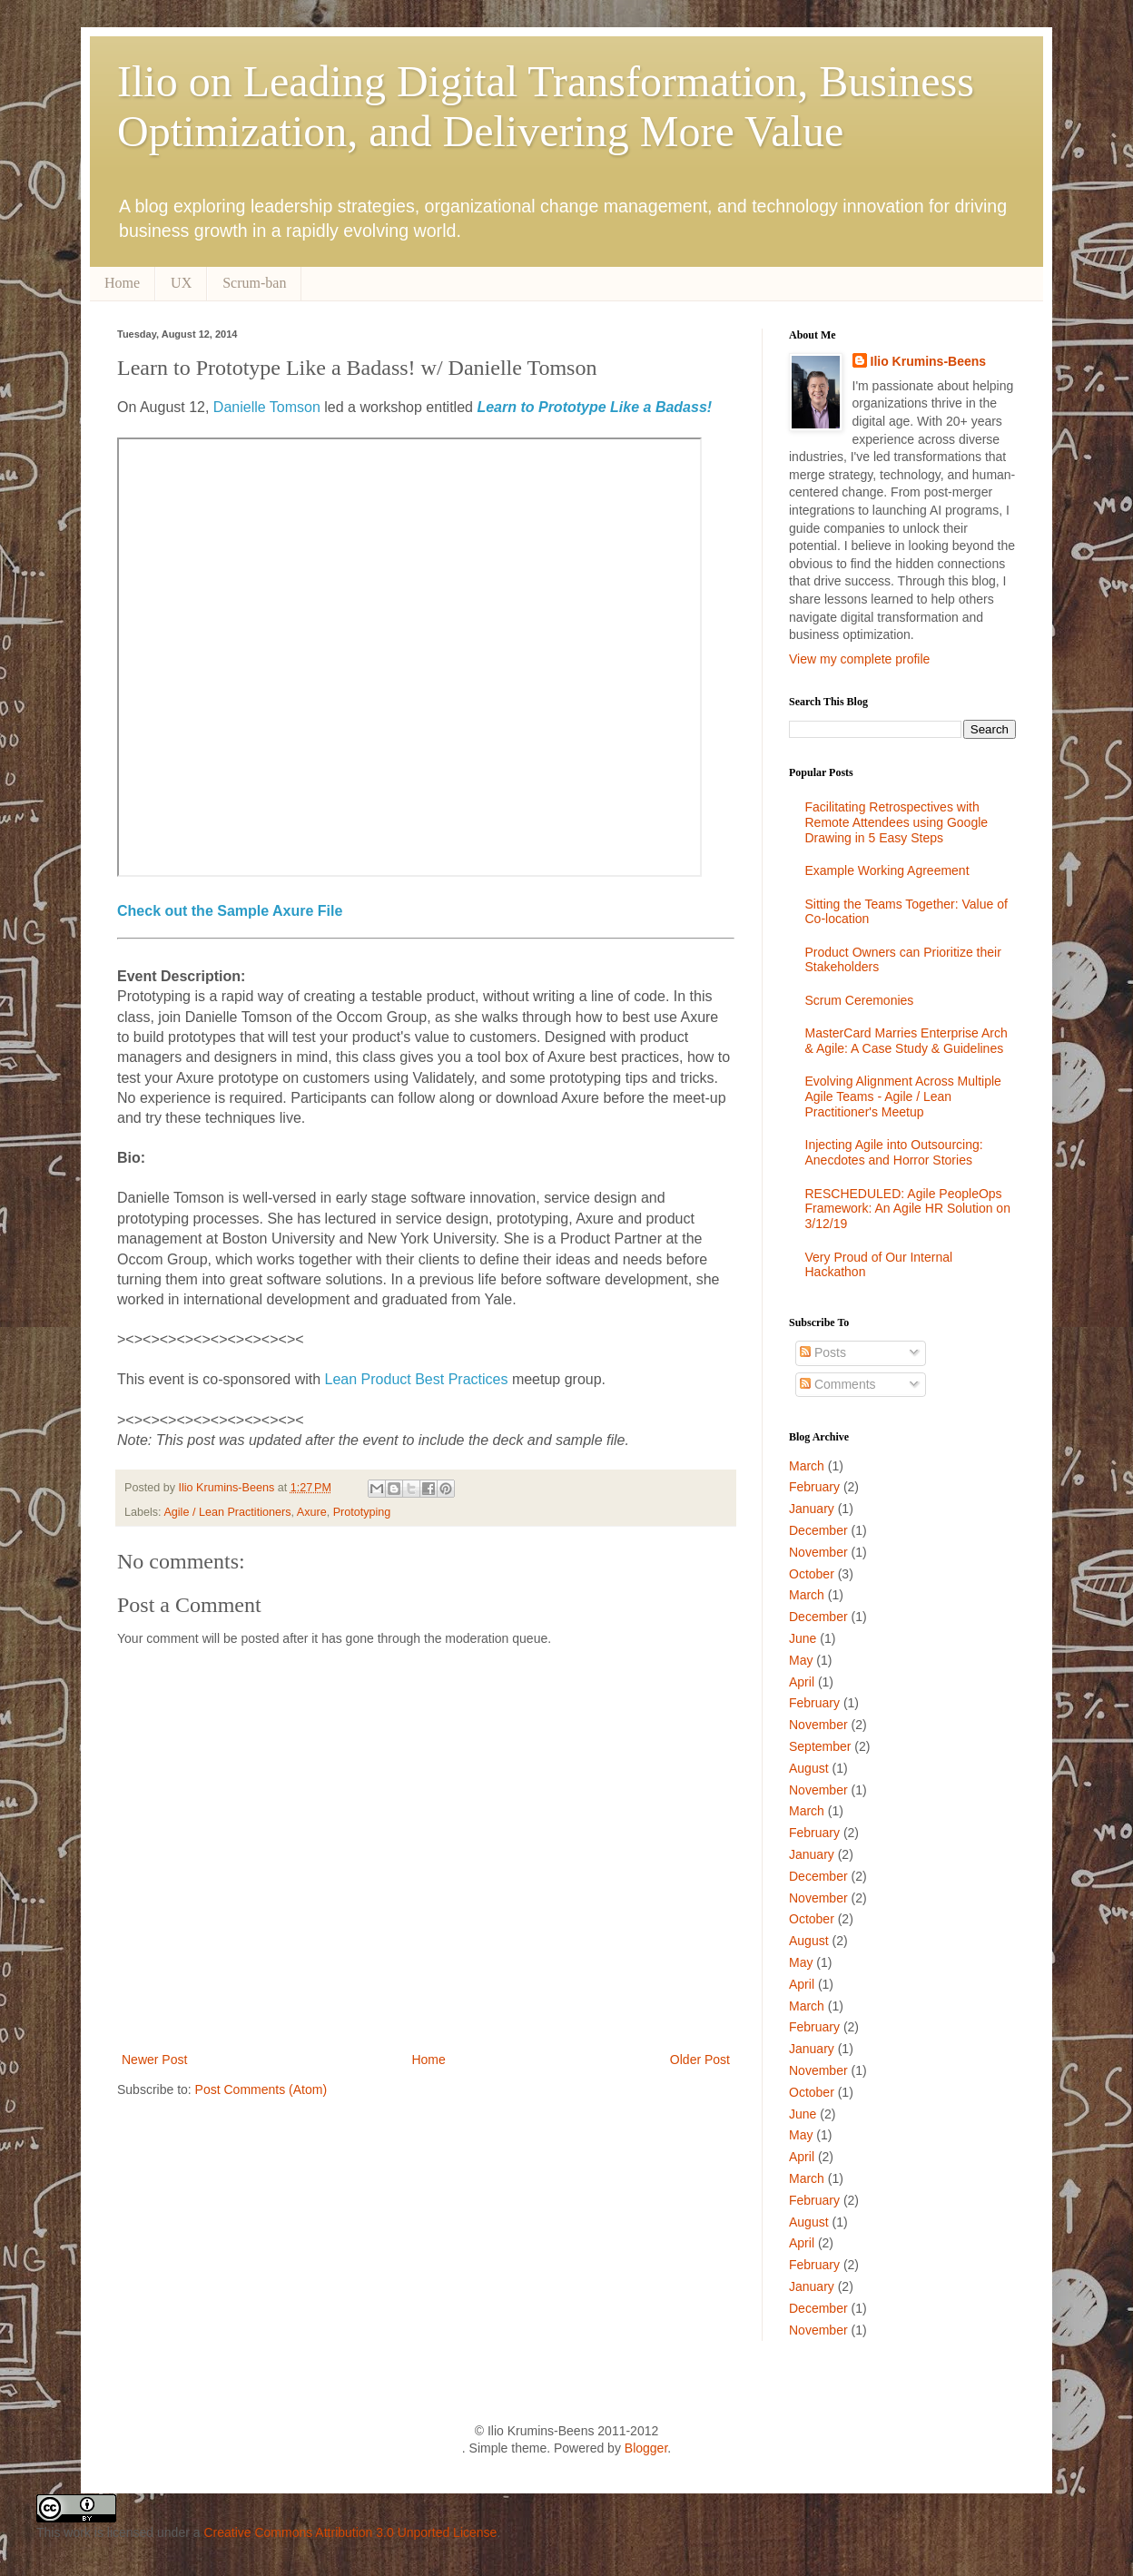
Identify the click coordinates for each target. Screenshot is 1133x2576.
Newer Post (154, 2059)
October (811, 1574)
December (818, 1530)
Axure (312, 1512)
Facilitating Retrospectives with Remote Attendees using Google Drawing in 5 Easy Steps (897, 822)
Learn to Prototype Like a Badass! (594, 407)
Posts (823, 1352)
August (809, 1768)
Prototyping (362, 1512)
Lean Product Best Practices (413, 1379)
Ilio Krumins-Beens (228, 1487)
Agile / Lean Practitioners (227, 1512)
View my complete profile (859, 659)
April (801, 1682)
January (811, 1508)
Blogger (646, 2448)
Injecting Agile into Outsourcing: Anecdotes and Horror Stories (894, 1152)
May (801, 1660)
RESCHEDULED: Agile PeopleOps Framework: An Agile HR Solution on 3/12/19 (907, 1209)
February (814, 1487)
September (820, 1746)
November (818, 1552)
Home (122, 282)
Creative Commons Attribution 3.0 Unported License (350, 2532)
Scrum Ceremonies (859, 1000)
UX (181, 282)
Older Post (700, 2059)
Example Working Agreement (887, 870)
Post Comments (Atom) (261, 2089)
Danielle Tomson (264, 407)
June (802, 1638)
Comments (838, 1384)
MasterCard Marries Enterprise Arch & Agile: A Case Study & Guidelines (906, 1041)
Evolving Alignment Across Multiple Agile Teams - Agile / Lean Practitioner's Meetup (903, 1096)
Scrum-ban (254, 282)
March (806, 1466)
